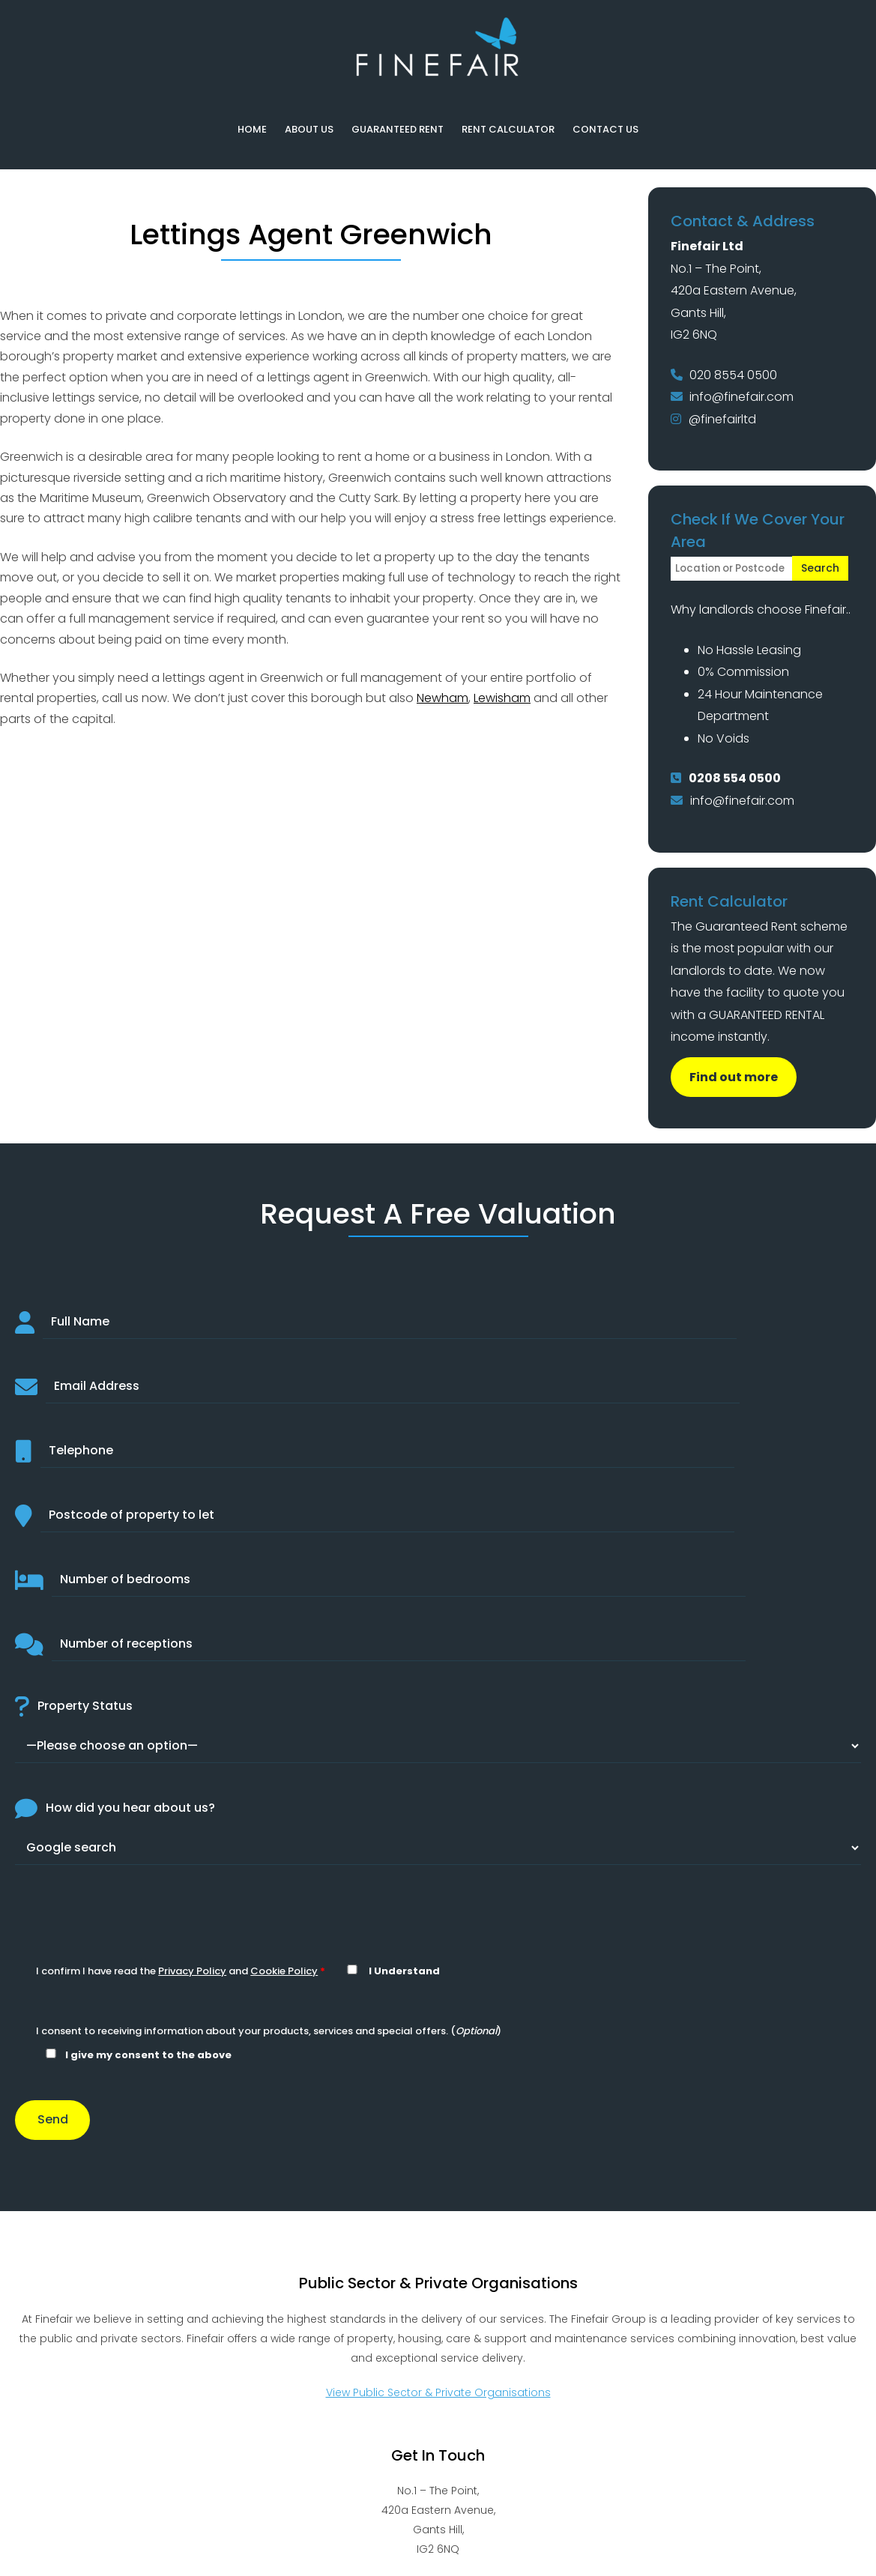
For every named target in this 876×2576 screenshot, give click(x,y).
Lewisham (502, 698)
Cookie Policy (284, 1971)
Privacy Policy (192, 1971)
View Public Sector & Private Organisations (438, 2392)
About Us (309, 129)
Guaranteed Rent (397, 129)
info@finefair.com (741, 396)
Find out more (733, 1077)
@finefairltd (722, 419)
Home (252, 129)
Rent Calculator (508, 129)
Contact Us (605, 129)
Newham (442, 698)
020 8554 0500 (733, 375)
